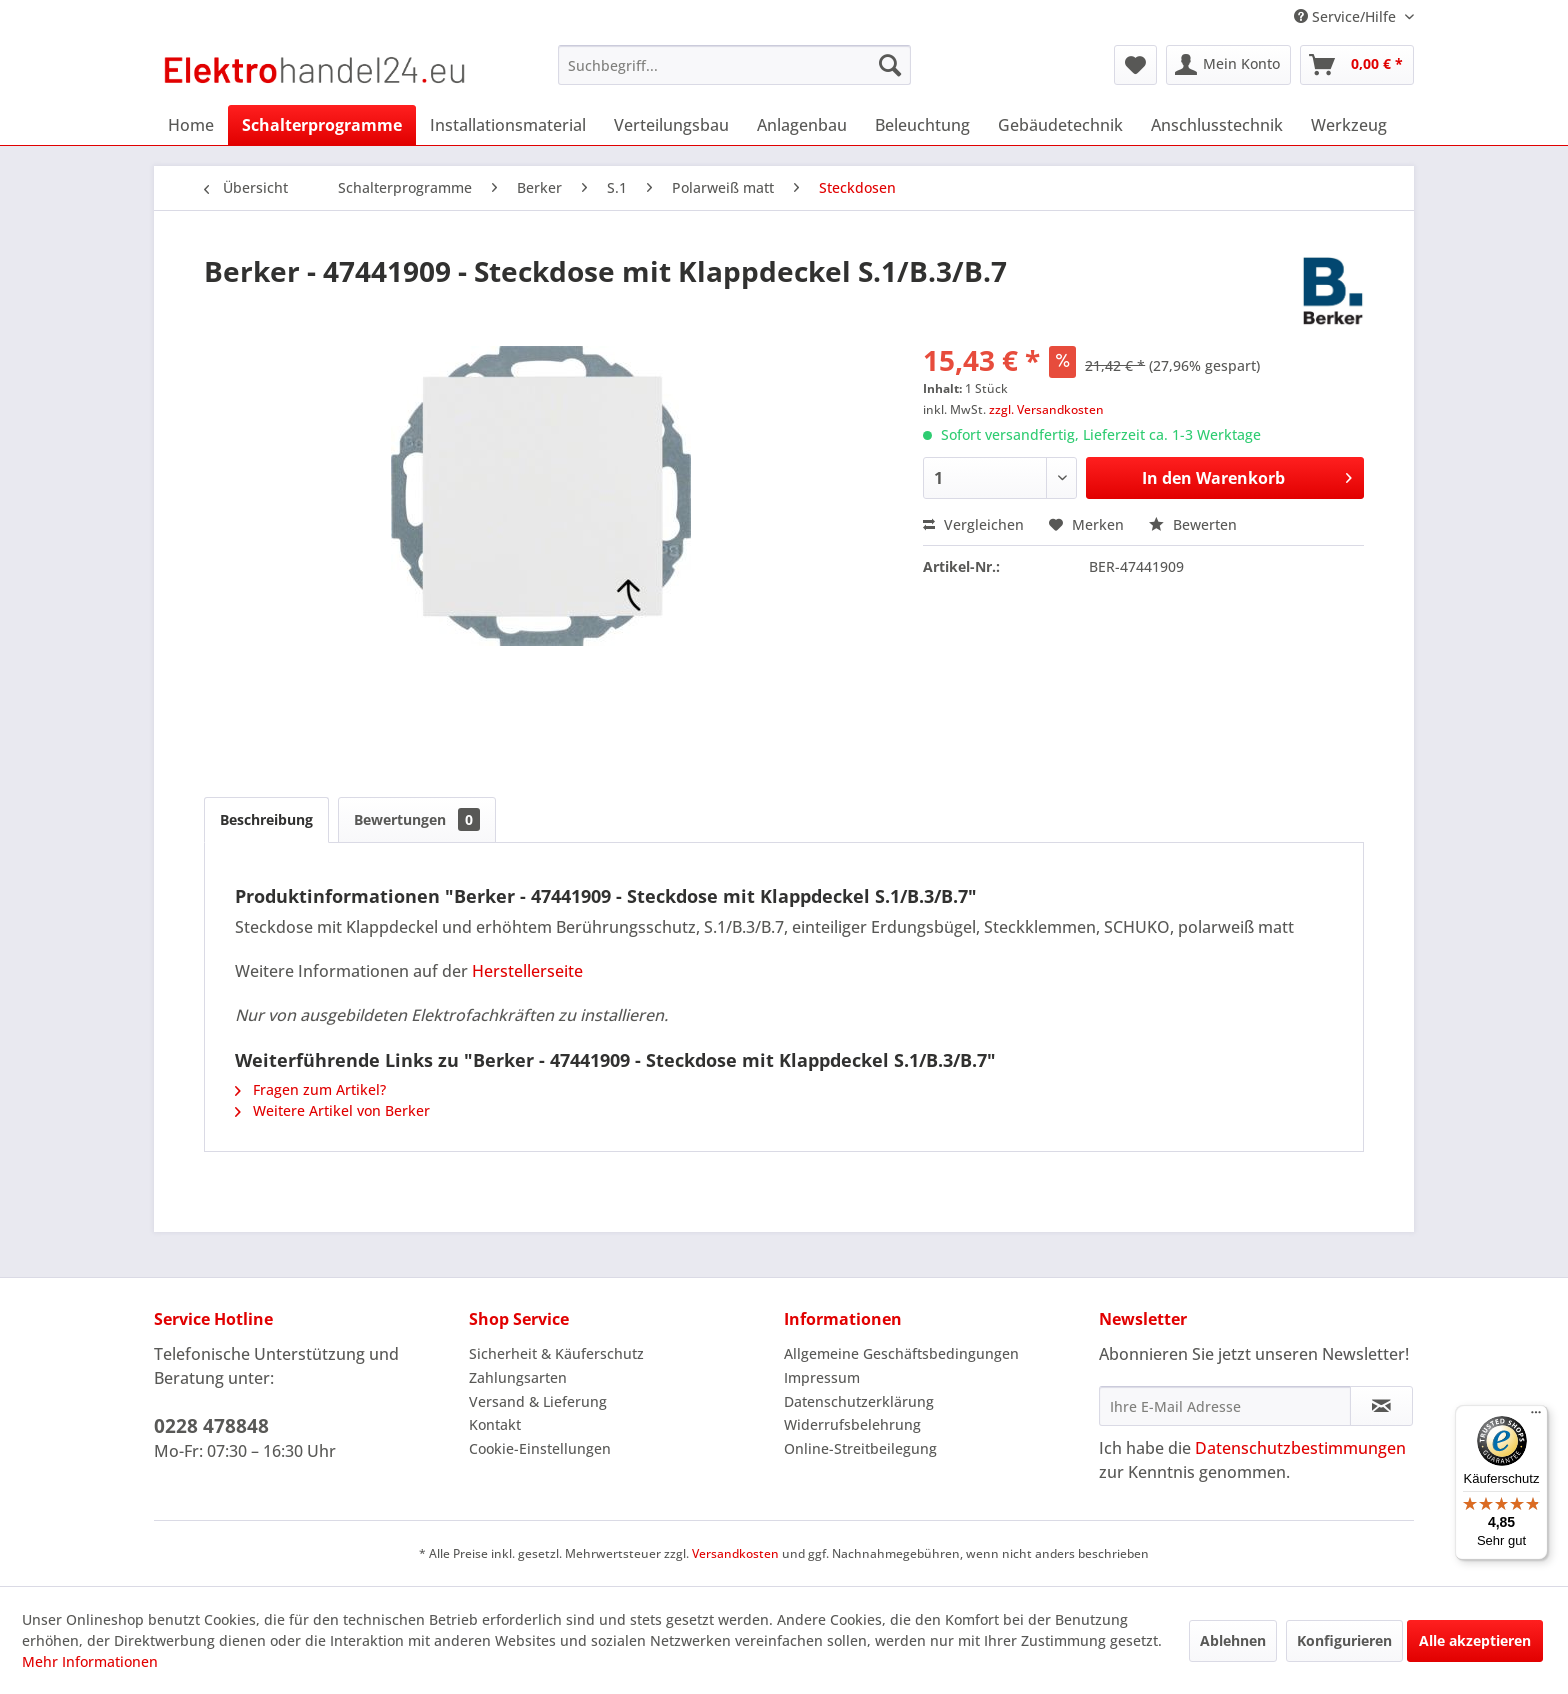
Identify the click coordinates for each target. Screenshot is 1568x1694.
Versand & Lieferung (538, 1401)
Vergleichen (973, 524)
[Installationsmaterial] (508, 125)
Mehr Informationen (90, 1661)
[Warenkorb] (1357, 65)
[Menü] (1536, 1417)
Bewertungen (417, 819)
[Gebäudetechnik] (1060, 125)
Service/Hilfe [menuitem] (1347, 16)
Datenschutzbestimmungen (1300, 1448)
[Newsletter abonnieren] (1381, 1406)
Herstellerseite (527, 971)
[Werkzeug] (1349, 125)
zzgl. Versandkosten (1046, 409)
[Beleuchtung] (922, 125)
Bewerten (1193, 524)
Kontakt (495, 1424)
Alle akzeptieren (1475, 1640)
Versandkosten (735, 1553)
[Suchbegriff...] (734, 65)
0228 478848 (211, 1426)
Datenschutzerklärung (859, 1401)
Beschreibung (266, 819)
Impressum (822, 1377)
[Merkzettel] (1135, 65)
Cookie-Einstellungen (540, 1448)
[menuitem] (734, 65)
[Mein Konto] (1228, 65)
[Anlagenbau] (802, 125)
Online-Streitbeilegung (860, 1448)
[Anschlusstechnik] (1217, 125)
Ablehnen (1233, 1640)
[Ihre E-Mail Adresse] (1225, 1406)
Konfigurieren (1344, 1640)
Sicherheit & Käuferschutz (556, 1353)
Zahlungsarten (518, 1377)
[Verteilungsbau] (671, 125)
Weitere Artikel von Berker (332, 1110)
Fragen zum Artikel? (310, 1089)
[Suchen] (890, 65)
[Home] (191, 125)
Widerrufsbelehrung (852, 1424)
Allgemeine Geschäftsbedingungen (901, 1353)
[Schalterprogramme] (322, 125)
